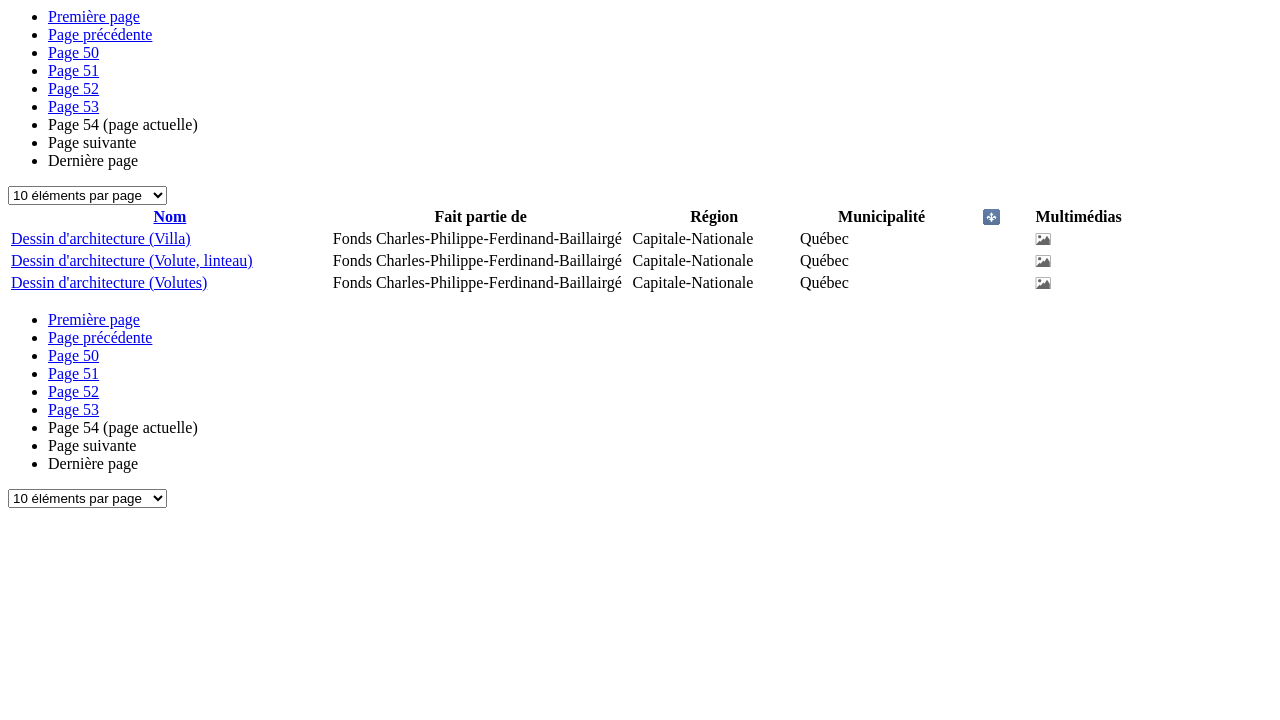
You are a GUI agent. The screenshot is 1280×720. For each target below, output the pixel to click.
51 (73, 70)
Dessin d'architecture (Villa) (101, 238)
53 (73, 106)
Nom (169, 216)
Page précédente (100, 34)
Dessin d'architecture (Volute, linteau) (132, 260)
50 (73, 52)
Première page (94, 16)
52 (73, 88)
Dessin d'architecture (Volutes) (109, 282)
